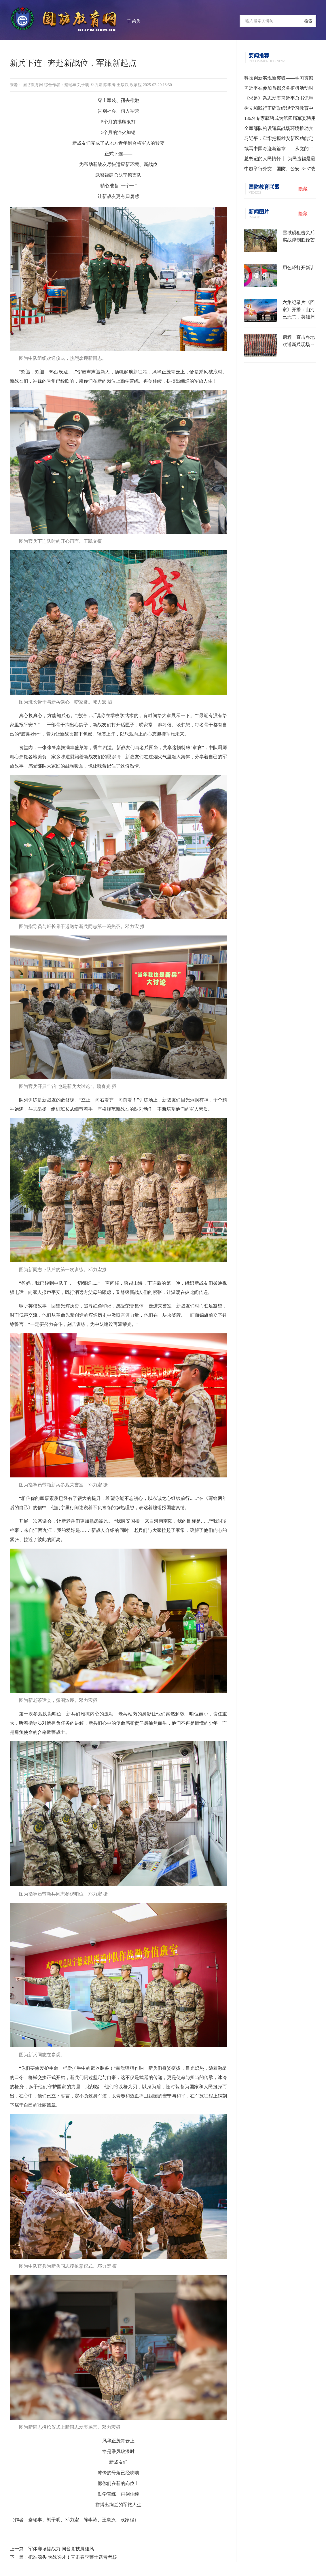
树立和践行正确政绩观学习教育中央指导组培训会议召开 (278, 109)
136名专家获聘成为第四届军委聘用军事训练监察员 (280, 119)
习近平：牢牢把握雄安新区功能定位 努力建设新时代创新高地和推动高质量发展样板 (279, 139)
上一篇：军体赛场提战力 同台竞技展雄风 (52, 2548)
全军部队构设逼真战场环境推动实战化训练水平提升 (278, 129)
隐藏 (303, 188)
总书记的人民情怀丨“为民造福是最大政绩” (279, 160)
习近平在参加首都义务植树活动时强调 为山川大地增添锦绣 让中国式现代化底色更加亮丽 (280, 89)
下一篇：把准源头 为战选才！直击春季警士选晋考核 (63, 2557)
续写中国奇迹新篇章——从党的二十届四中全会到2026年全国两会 (278, 150)
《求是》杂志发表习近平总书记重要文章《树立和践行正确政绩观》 (278, 99)
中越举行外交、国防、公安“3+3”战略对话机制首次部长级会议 (279, 170)
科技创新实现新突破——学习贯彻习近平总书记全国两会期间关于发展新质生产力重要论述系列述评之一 (278, 79)
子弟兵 (134, 21)
